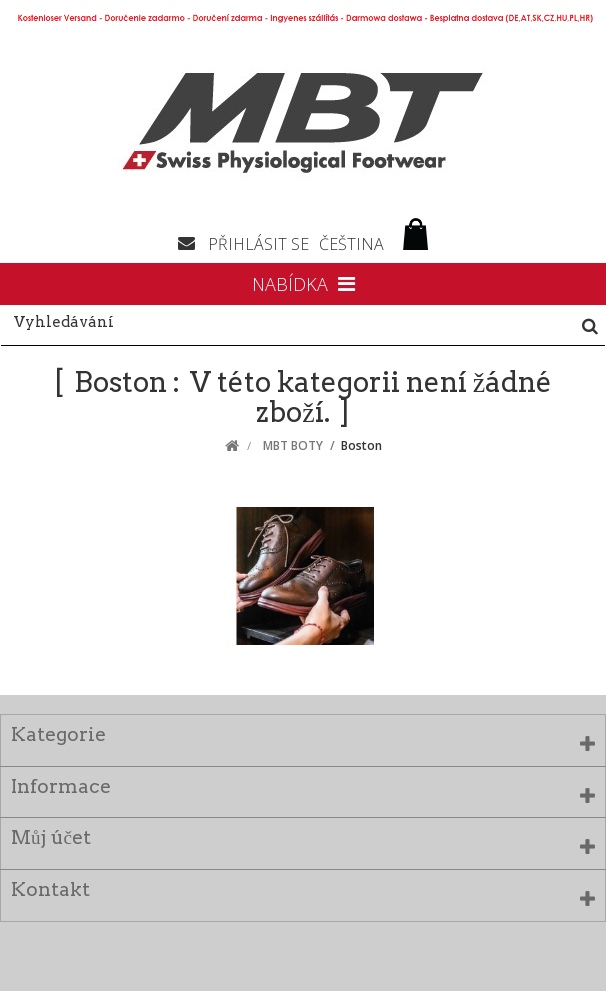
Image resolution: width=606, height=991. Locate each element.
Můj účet (51, 837)
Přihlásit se (258, 244)
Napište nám (193, 242)
